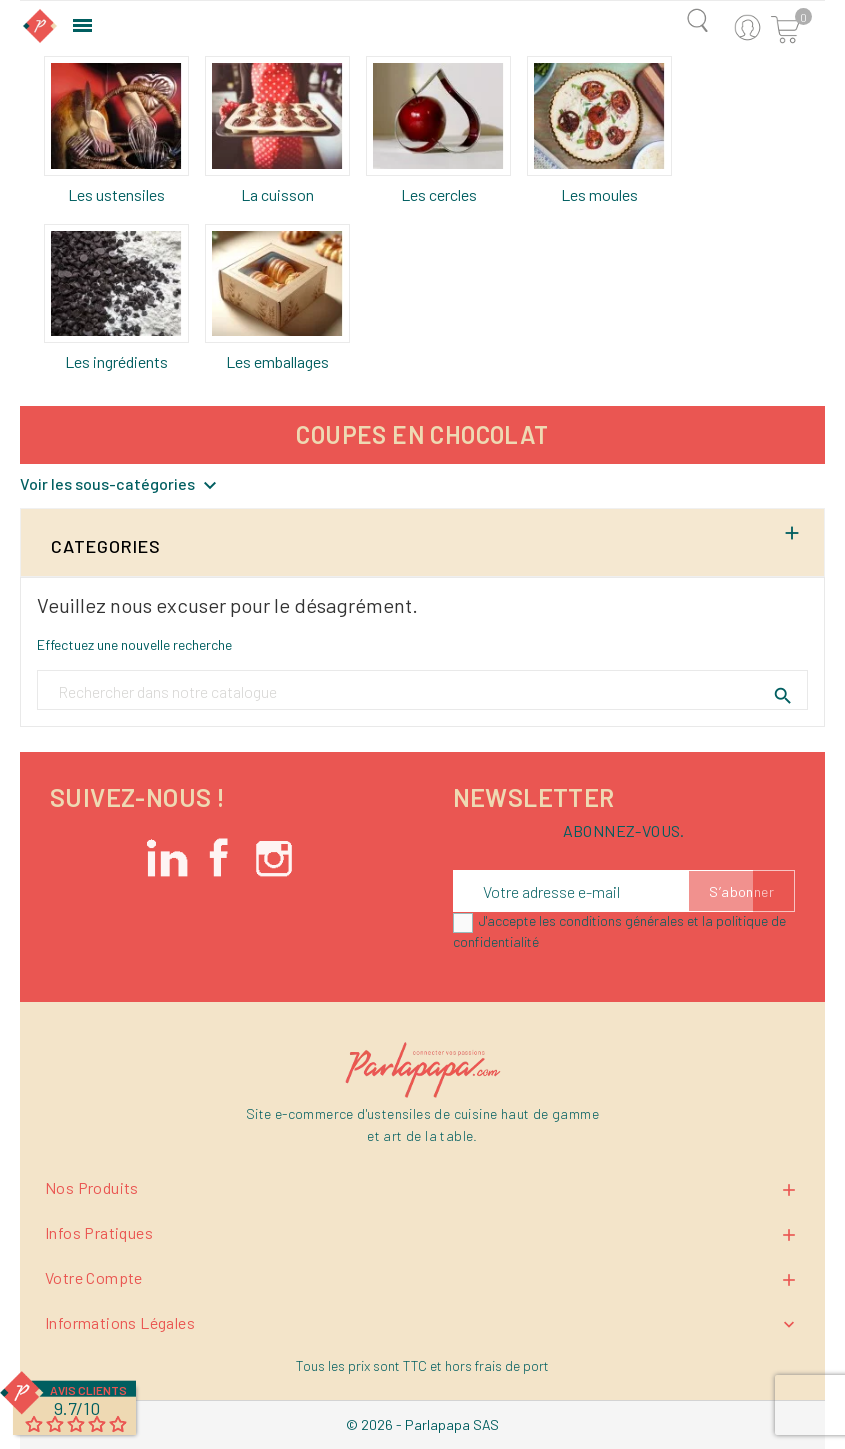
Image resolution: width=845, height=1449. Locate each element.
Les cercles (439, 194)
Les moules (599, 194)
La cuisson (277, 194)
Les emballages (277, 361)
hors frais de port (497, 1365)
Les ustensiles (116, 194)
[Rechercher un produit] (422, 691)
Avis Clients (88, 1390)
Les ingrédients (116, 361)
